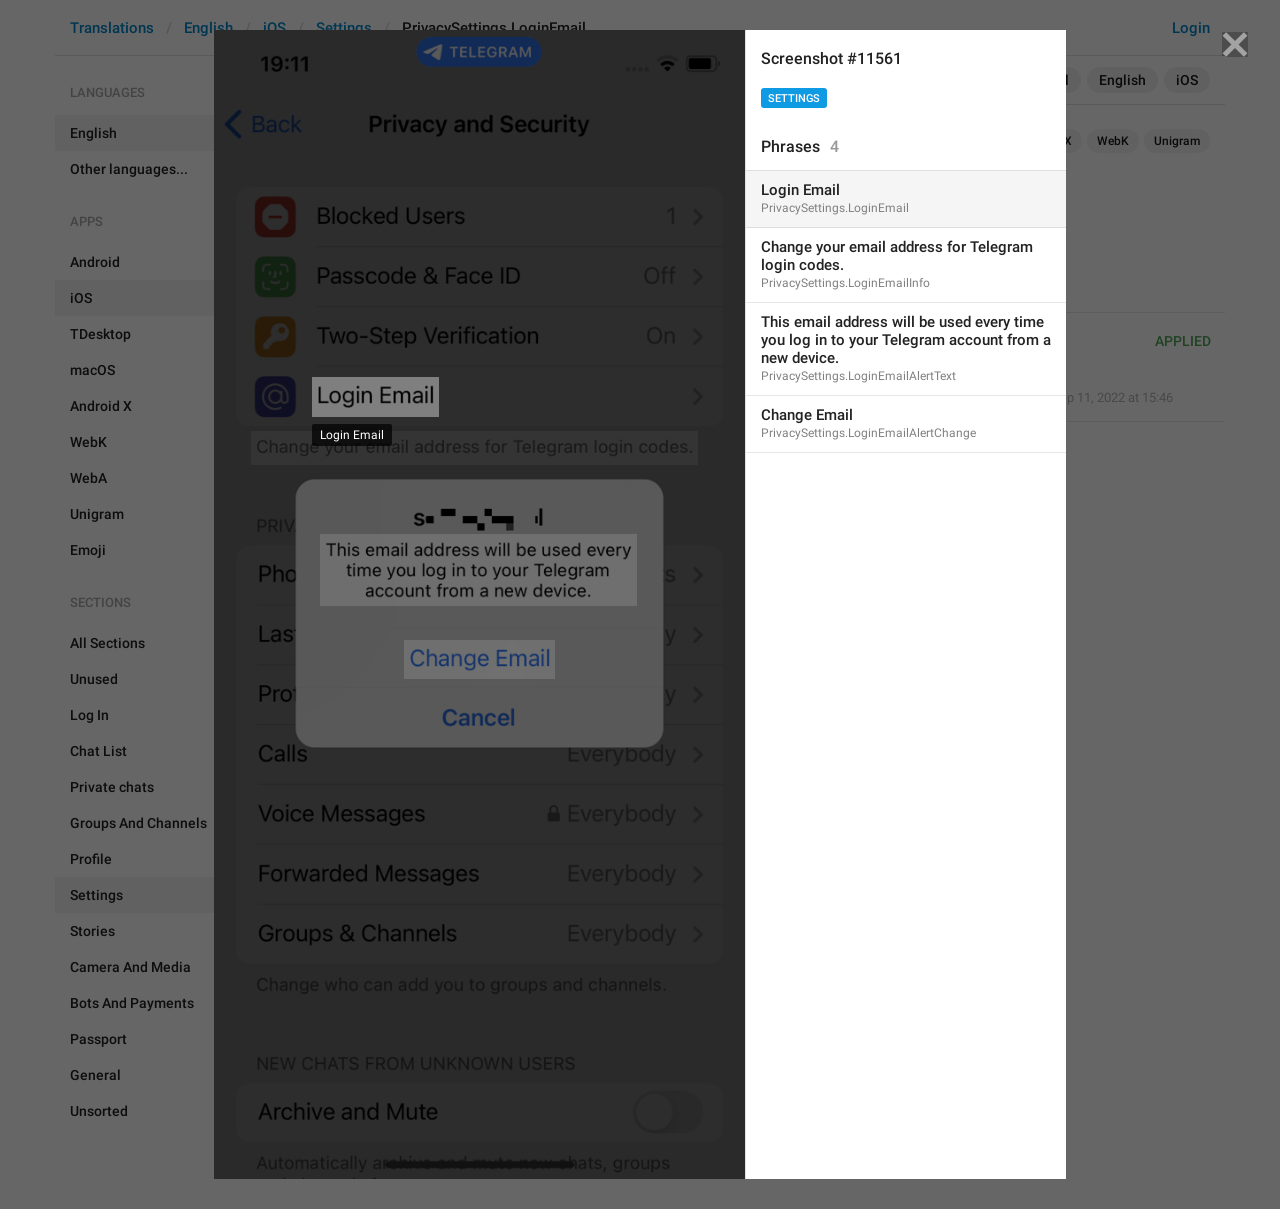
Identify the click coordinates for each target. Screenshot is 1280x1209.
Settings (794, 98)
